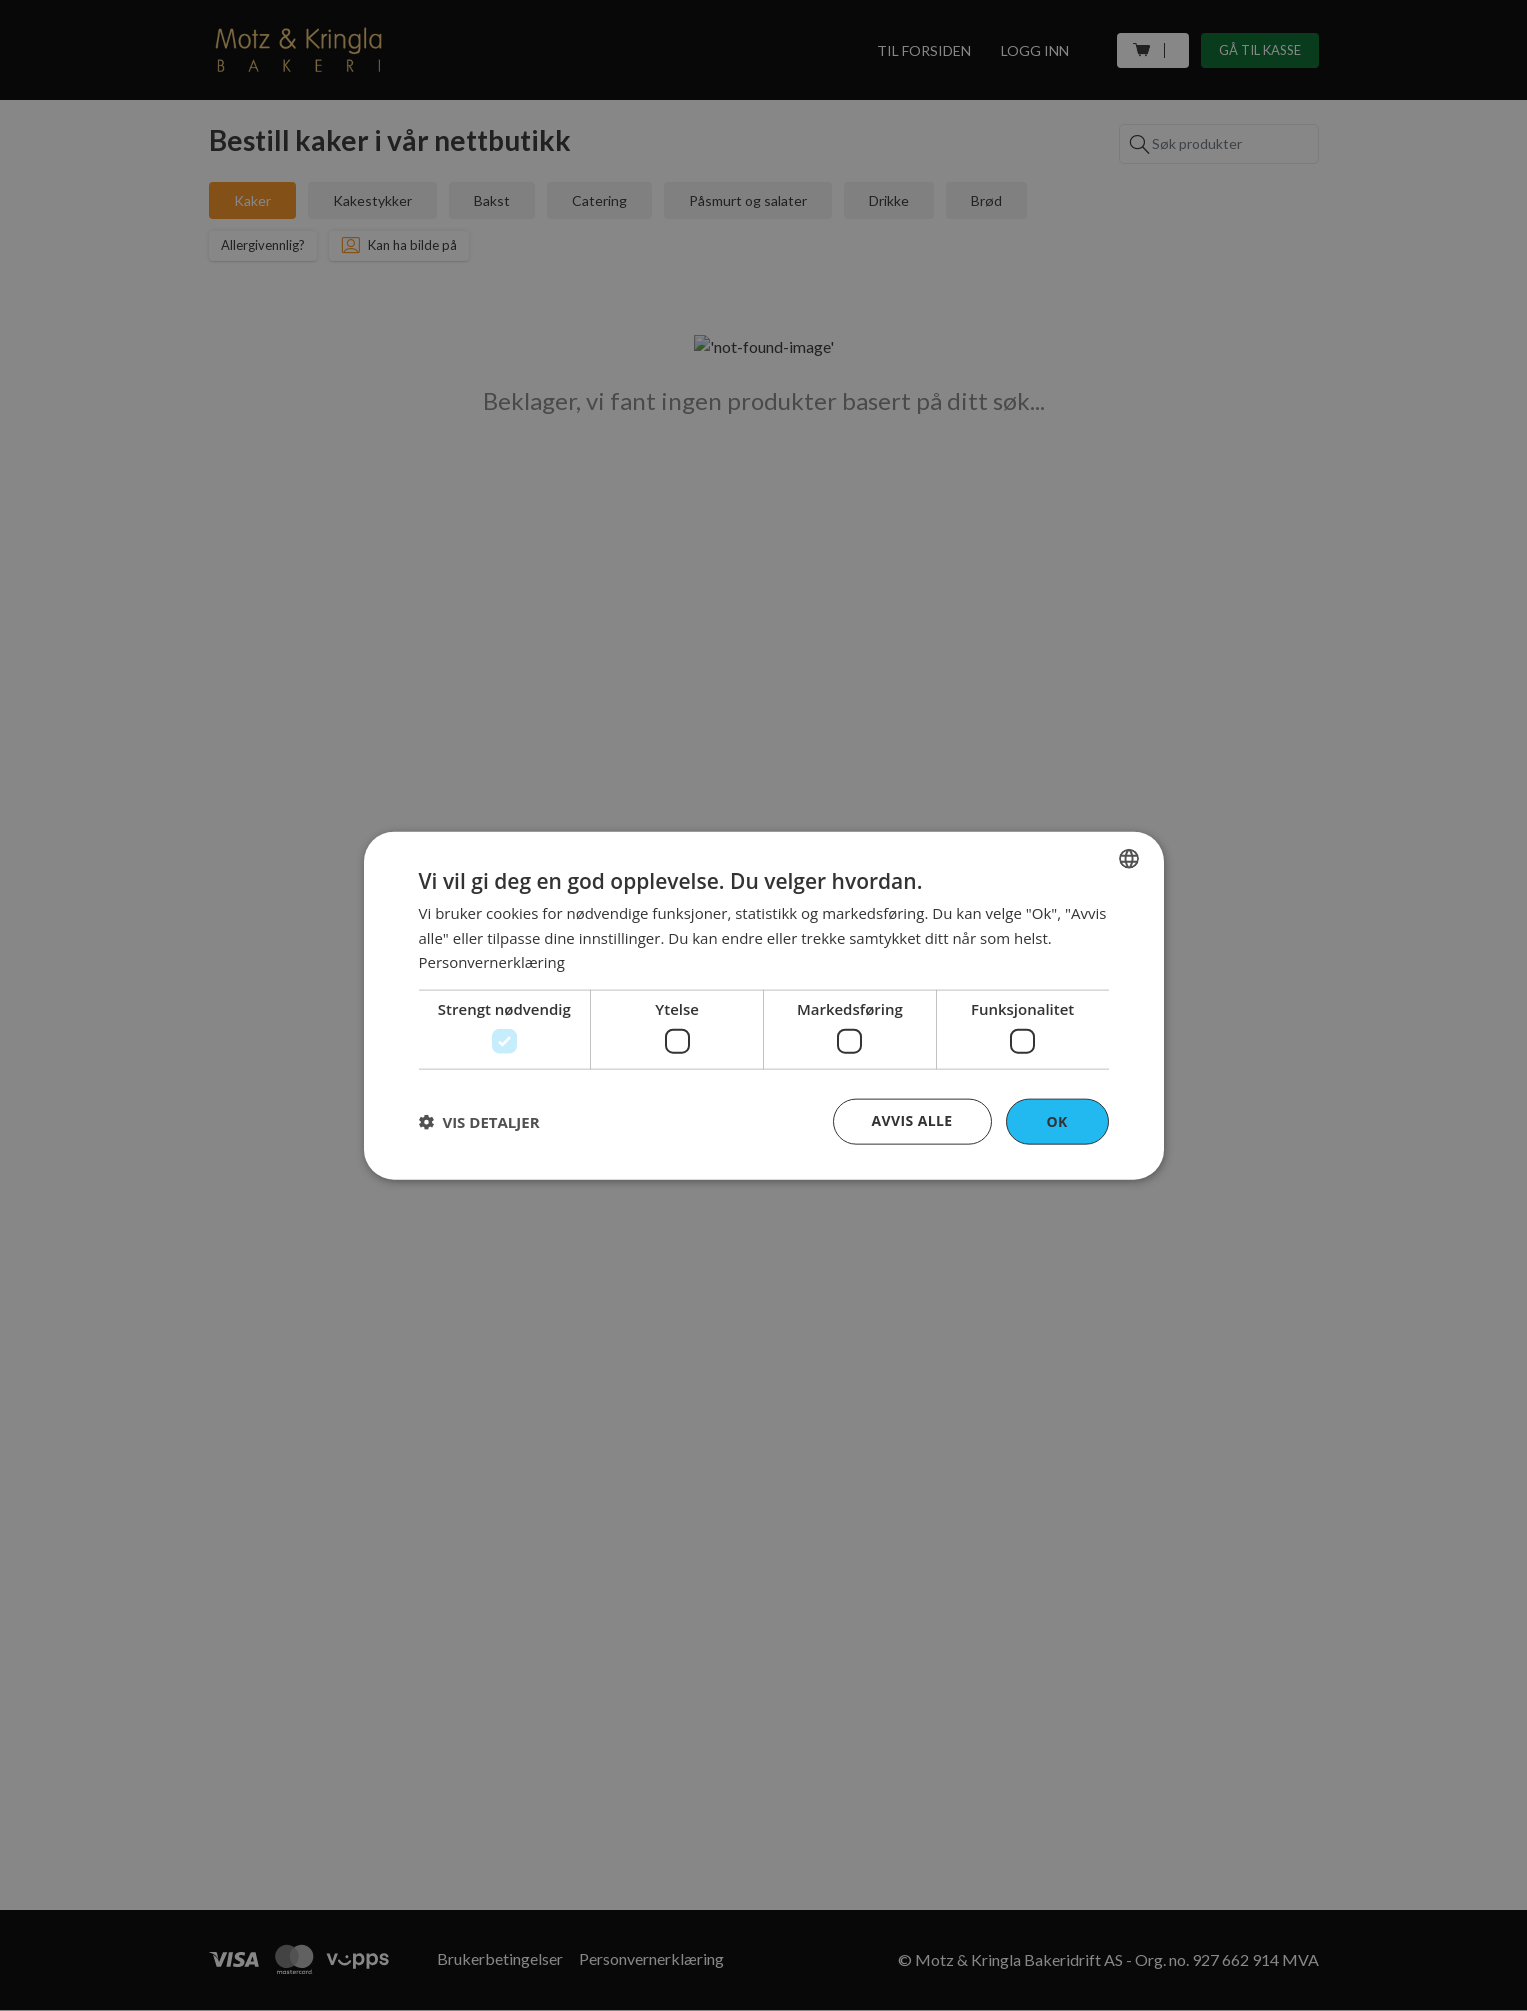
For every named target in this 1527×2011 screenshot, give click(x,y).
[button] (479, 1122)
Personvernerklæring (492, 962)
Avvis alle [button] (911, 1119)
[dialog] (764, 1005)
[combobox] (1129, 858)
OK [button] (1056, 1120)
